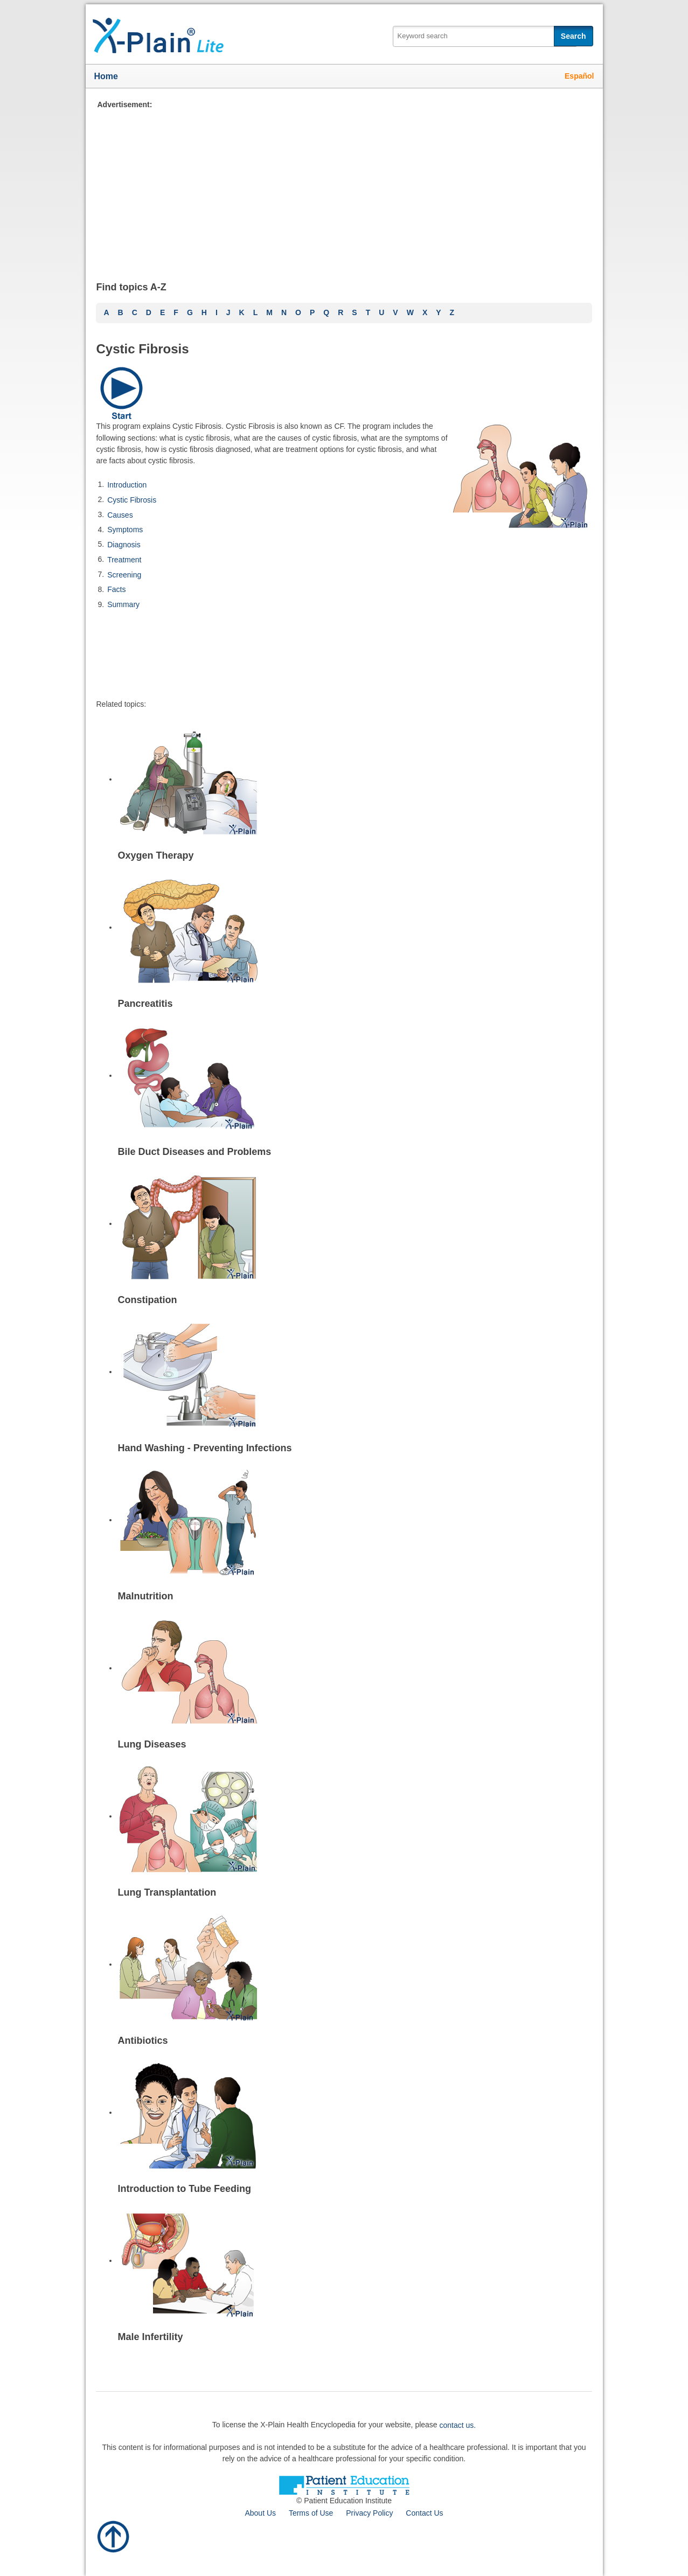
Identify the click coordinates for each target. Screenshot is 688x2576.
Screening (124, 574)
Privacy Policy (369, 2513)
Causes (120, 514)
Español (579, 76)
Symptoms (125, 529)
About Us (260, 2513)
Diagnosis (123, 544)
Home (106, 76)
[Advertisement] (336, 185)
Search (573, 36)
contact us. (458, 2424)
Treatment (124, 559)
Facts (116, 589)
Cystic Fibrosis (131, 500)
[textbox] (485, 36)
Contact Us (424, 2513)
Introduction (127, 485)
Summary (123, 604)
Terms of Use (311, 2513)
